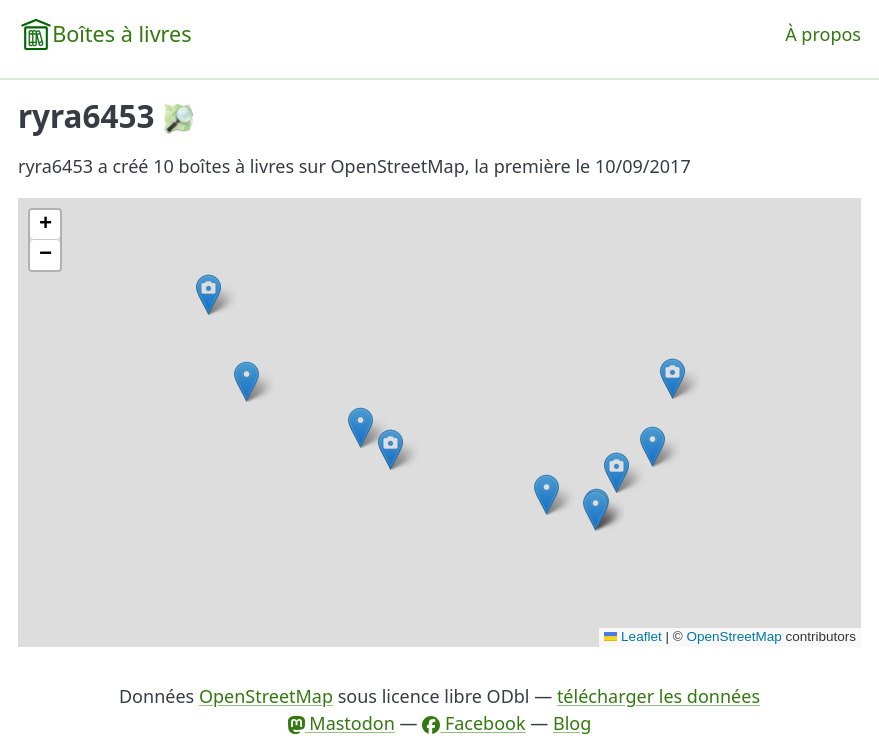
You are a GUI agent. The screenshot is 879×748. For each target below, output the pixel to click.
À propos (823, 34)
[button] (652, 446)
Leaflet (633, 636)
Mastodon (341, 723)
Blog (572, 723)
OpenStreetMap (733, 636)
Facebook (473, 723)
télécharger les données (658, 696)
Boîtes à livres (121, 33)
